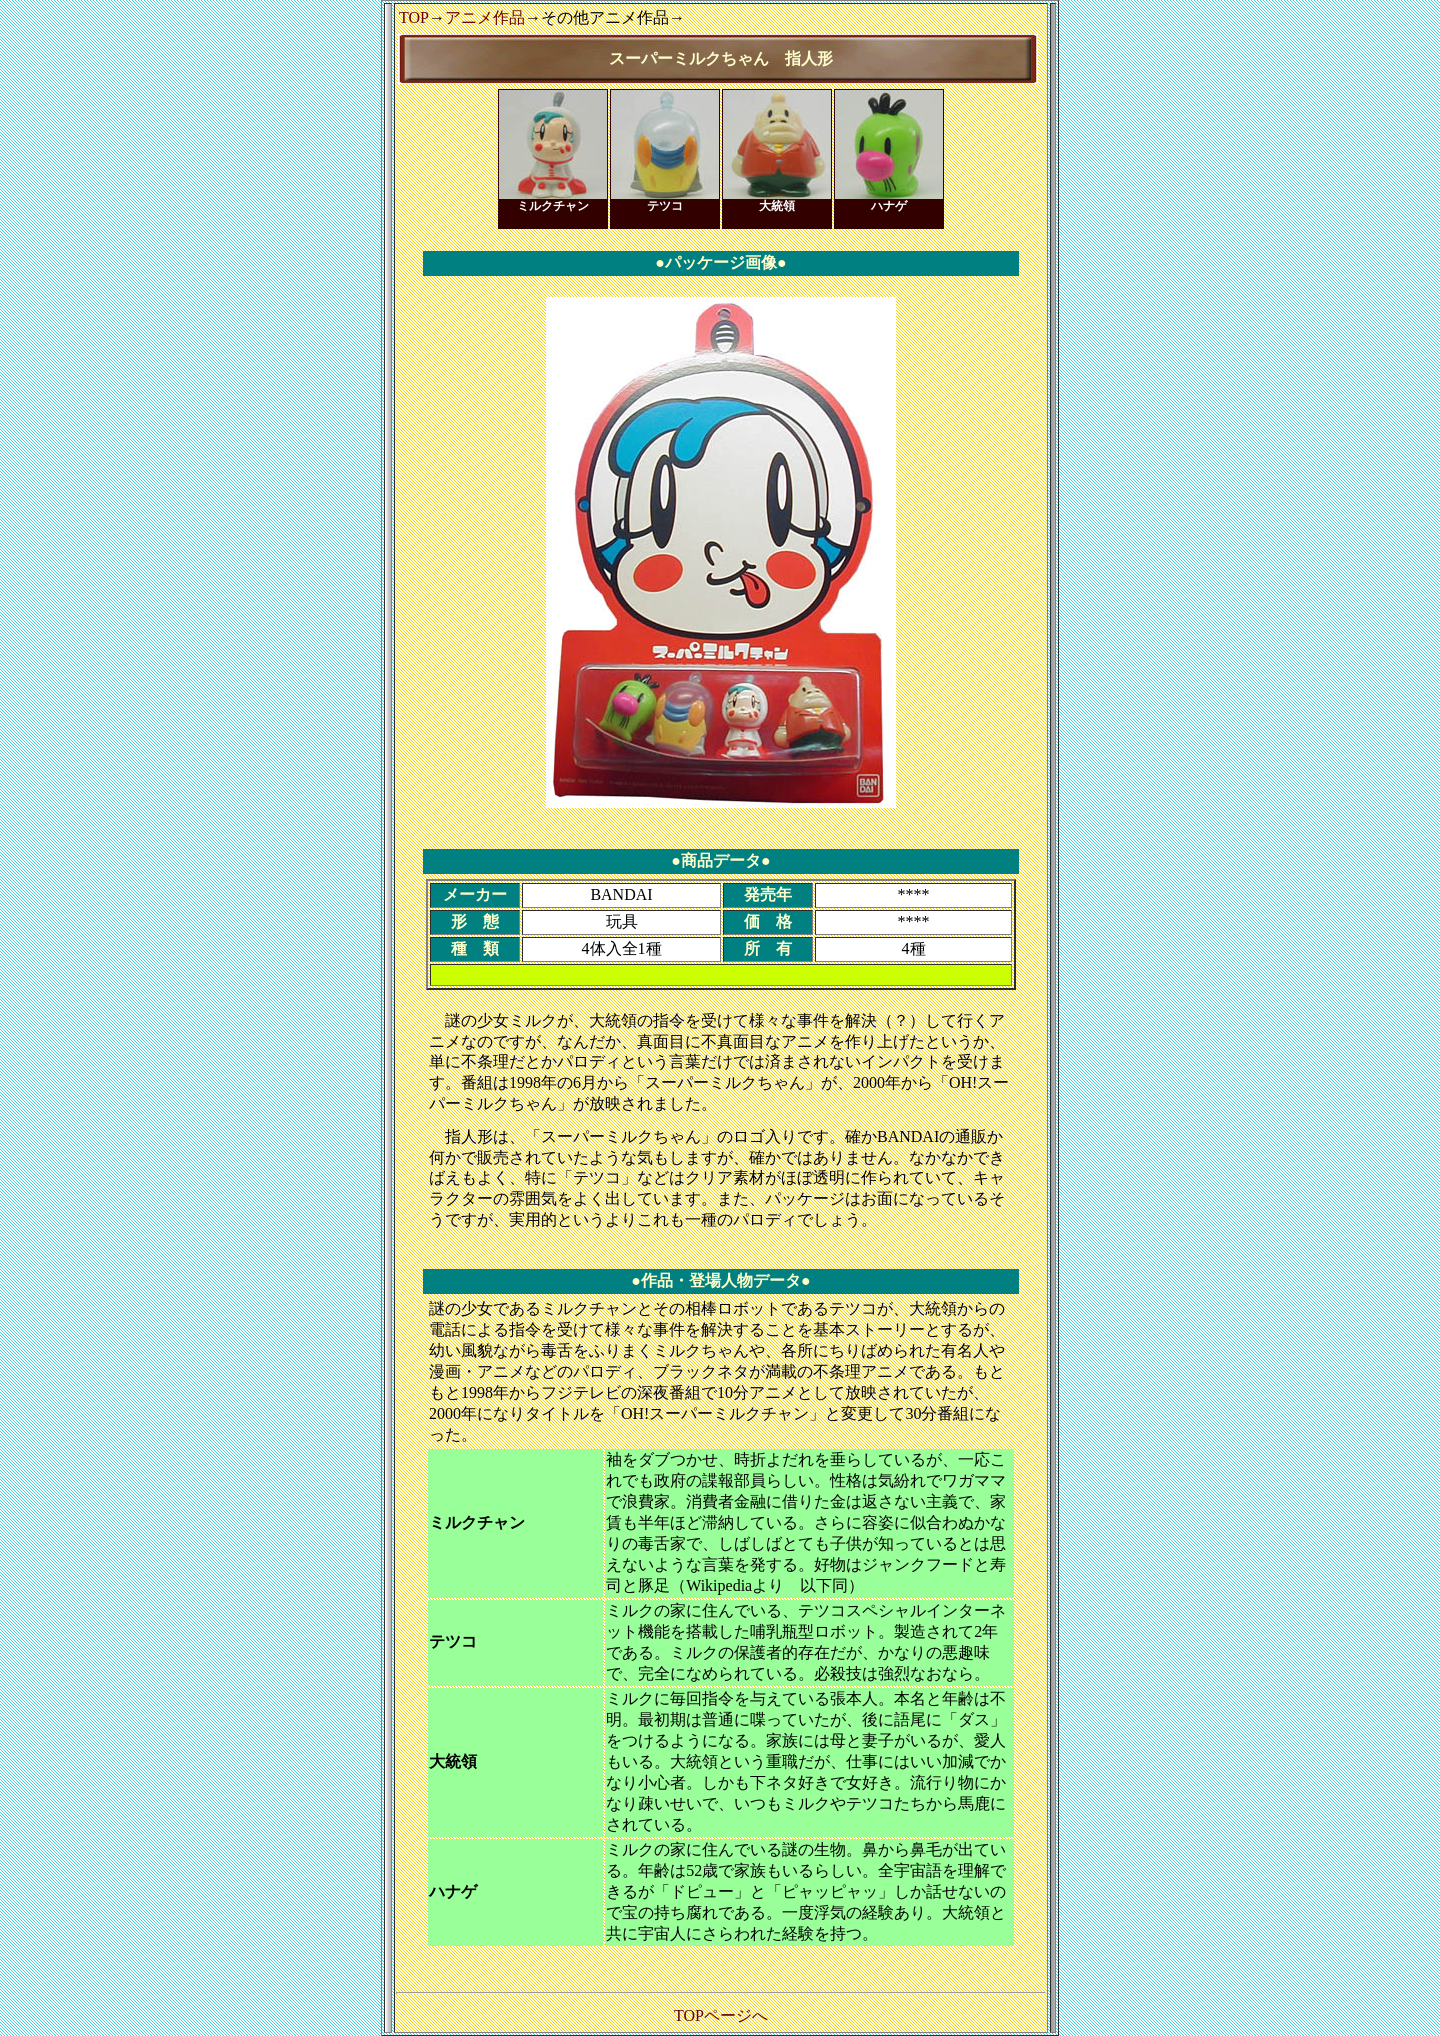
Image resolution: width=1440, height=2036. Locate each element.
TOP (414, 17)
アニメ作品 (485, 17)
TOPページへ (721, 2015)
